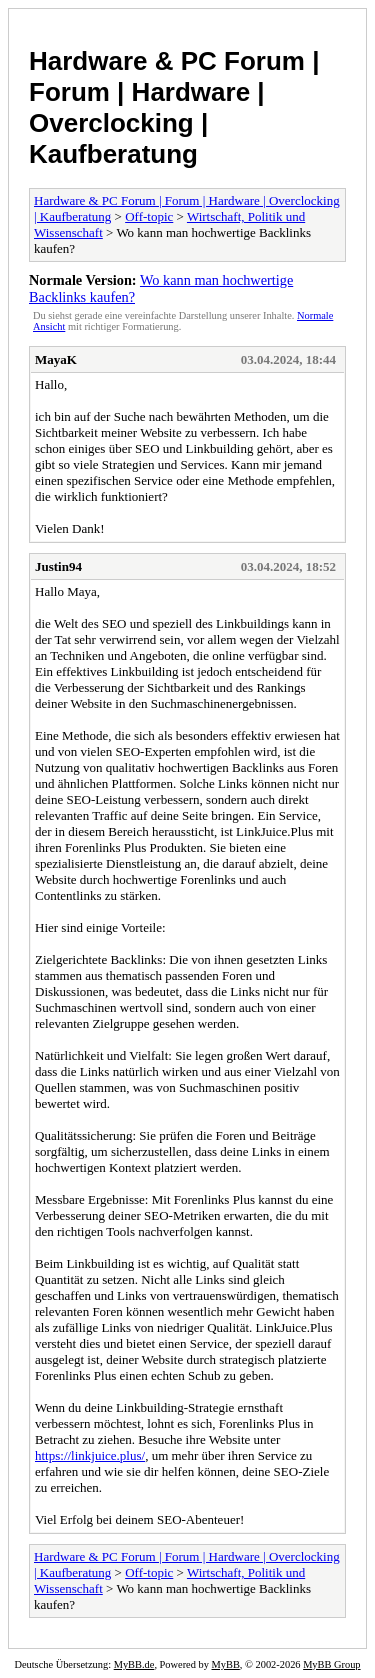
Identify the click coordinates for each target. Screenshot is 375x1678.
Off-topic (149, 216)
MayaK (56, 359)
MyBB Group (331, 1664)
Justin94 (58, 566)
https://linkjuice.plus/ (90, 1455)
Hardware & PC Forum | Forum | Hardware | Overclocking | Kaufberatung (174, 107)
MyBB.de (134, 1664)
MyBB (226, 1664)
